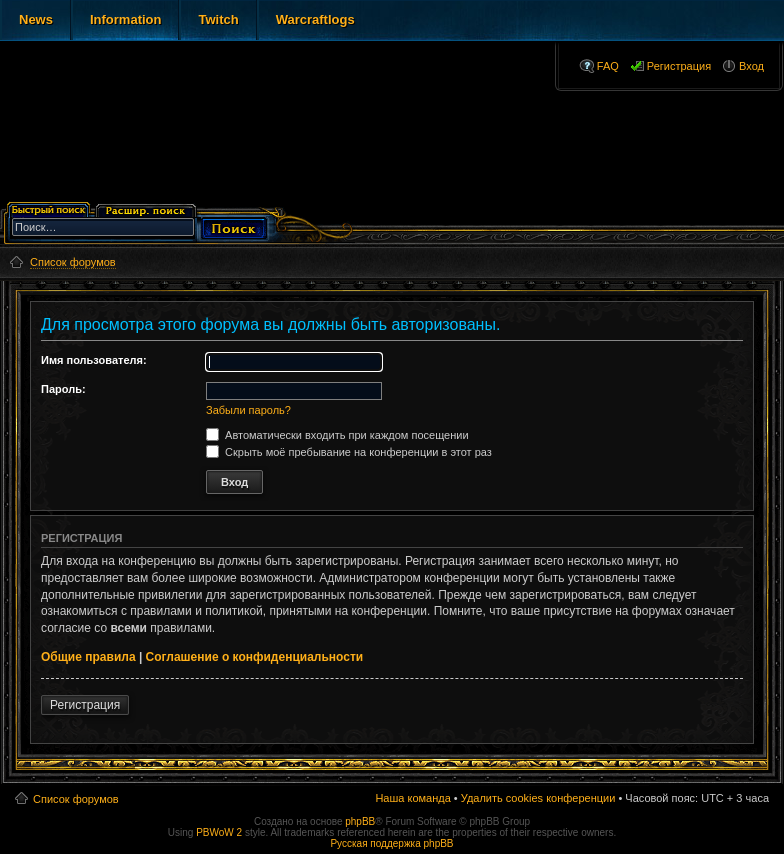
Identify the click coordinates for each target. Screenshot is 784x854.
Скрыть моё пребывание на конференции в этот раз (349, 452)
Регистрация (679, 66)
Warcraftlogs (315, 19)
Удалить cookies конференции (538, 798)
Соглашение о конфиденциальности (255, 657)
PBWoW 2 (219, 832)
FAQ (608, 66)
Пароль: (63, 389)
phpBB (360, 821)
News (36, 19)
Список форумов (76, 799)
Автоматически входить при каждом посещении (337, 435)
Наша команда (412, 798)
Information (126, 19)
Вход (751, 66)
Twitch (218, 19)
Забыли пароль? (248, 410)
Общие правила (88, 657)
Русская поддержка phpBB (391, 843)
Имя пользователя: (94, 360)
